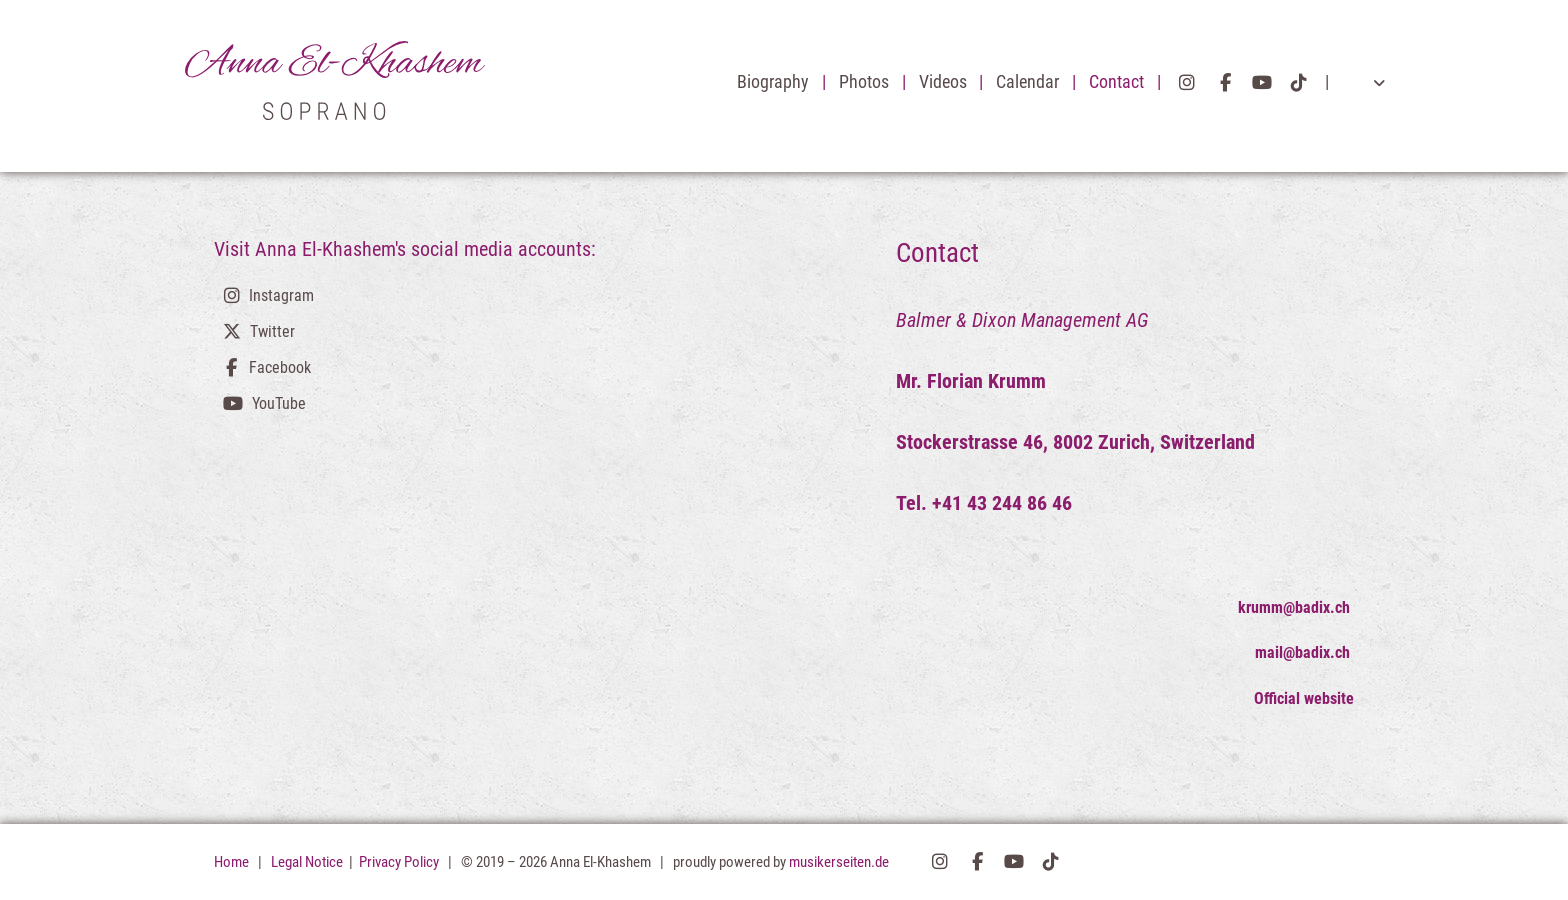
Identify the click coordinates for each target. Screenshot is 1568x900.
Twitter (272, 331)
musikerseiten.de (839, 862)
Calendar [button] (1029, 82)
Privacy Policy (400, 862)
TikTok (1298, 83)
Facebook (1225, 83)
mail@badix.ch (1304, 652)
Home (231, 862)
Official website (1304, 698)
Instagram (1186, 83)
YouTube (1262, 83)
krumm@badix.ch (1296, 607)
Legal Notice (308, 862)
